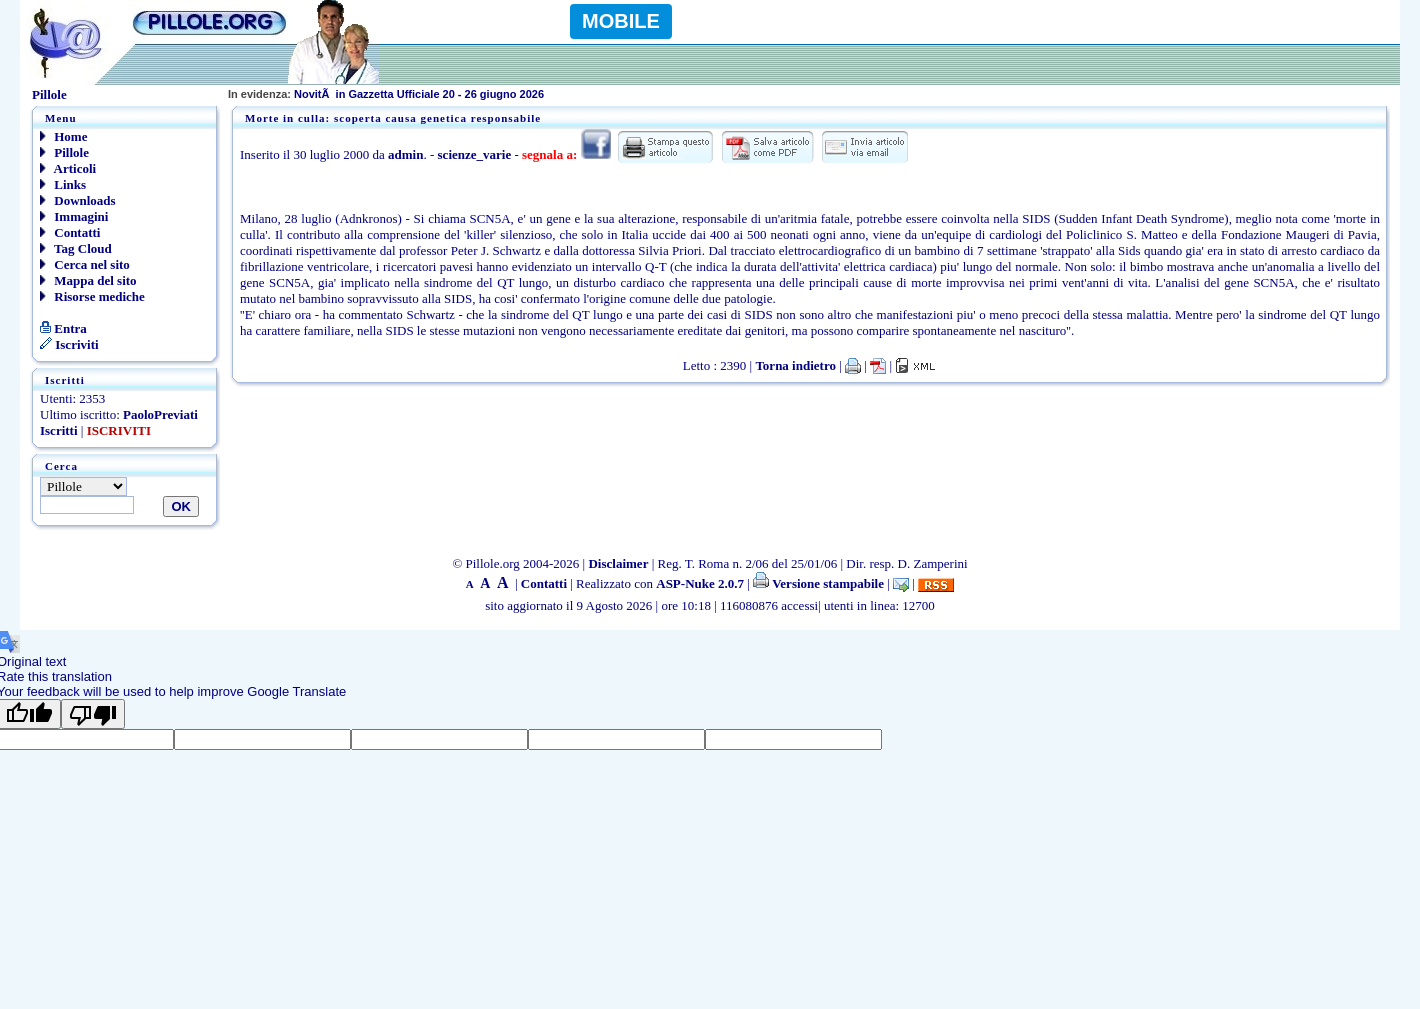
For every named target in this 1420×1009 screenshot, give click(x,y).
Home (63, 136)
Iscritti (59, 430)
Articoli (68, 168)
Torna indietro (795, 365)
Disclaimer (618, 563)
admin (405, 154)
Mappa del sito (88, 280)
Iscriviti (69, 344)
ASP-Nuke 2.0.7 (700, 583)
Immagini (74, 216)
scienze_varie (475, 154)
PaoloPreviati (160, 414)
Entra (63, 328)
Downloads (78, 200)
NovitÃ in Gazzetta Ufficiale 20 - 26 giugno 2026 (386, 94)
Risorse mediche (92, 296)
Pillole (64, 152)
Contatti (70, 232)
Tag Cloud (76, 248)
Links (63, 184)
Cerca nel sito (85, 264)
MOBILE (621, 21)
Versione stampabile (818, 583)
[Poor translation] (93, 714)
